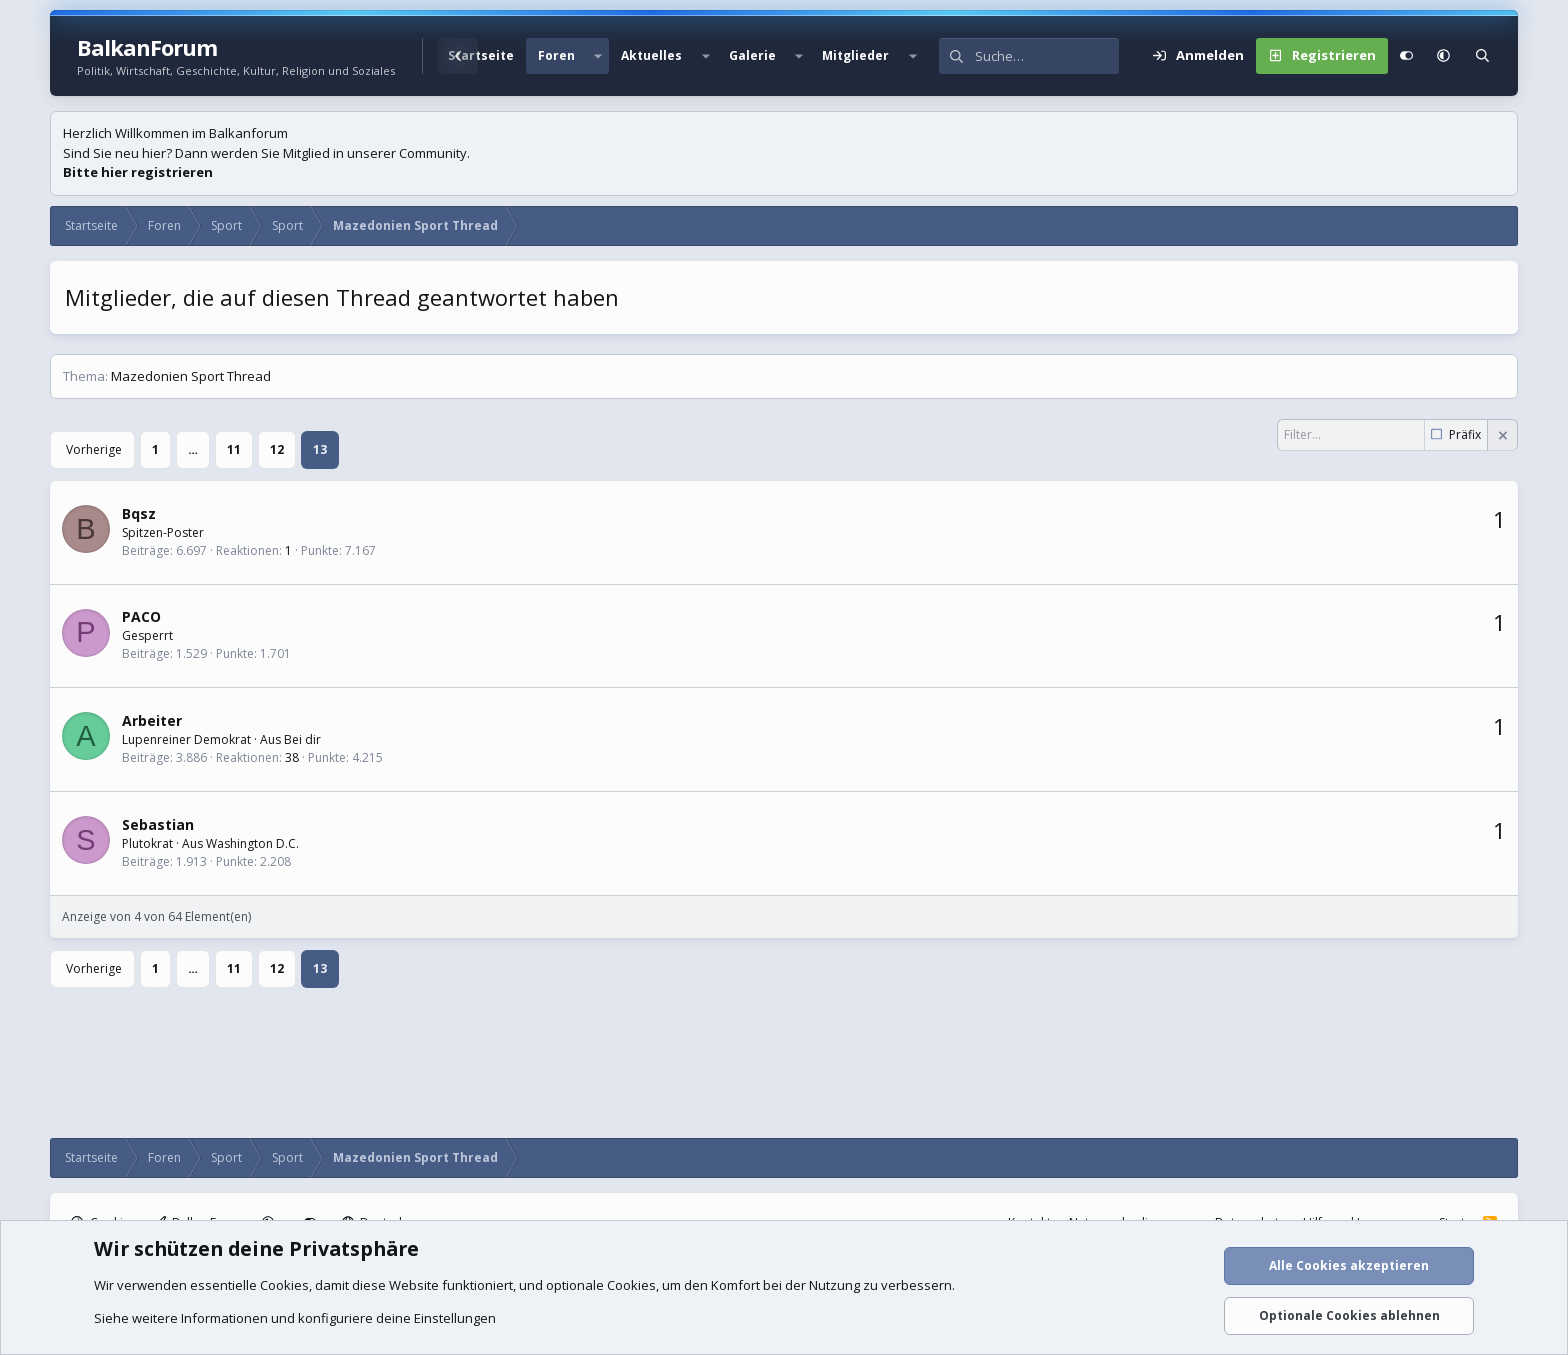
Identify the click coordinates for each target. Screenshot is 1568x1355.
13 (320, 449)
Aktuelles (651, 55)
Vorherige (94, 449)
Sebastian (158, 824)
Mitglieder (855, 55)
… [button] (193, 449)
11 (234, 449)
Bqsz (139, 513)
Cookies (284, 1285)
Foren (556, 55)
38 (292, 757)
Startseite (481, 55)
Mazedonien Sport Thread (191, 376)
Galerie (752, 55)
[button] (598, 56)
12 (277, 449)
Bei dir (302, 739)
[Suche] (1047, 56)
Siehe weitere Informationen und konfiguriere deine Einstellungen (295, 1318)
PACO (141, 616)
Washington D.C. (252, 843)
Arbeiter (152, 720)
